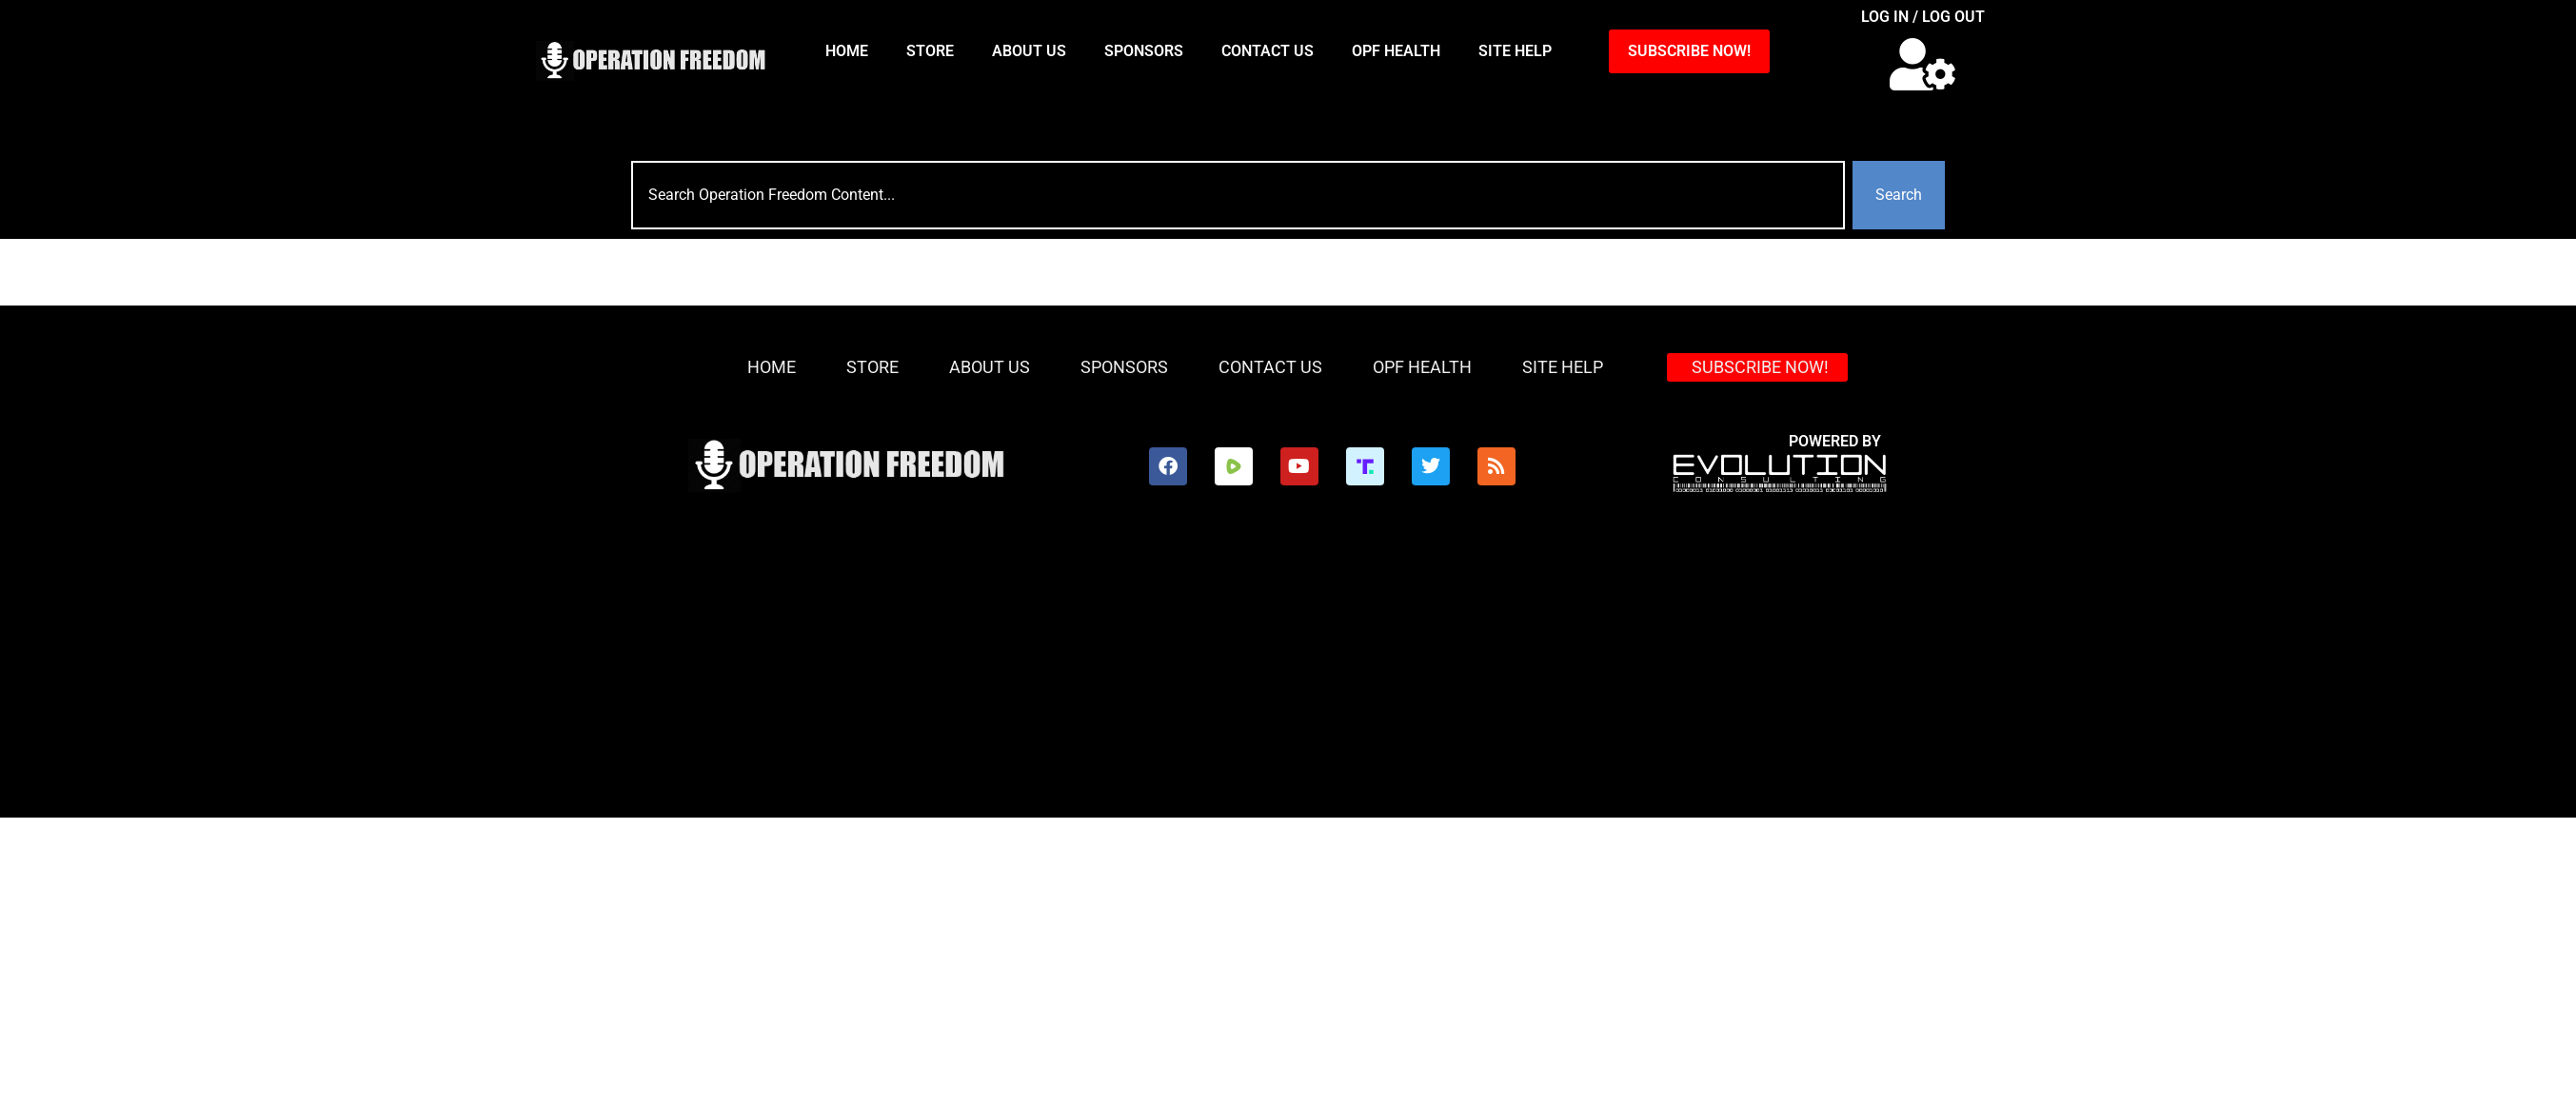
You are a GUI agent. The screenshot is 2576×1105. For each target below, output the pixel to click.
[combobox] (1238, 195)
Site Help (1515, 51)
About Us (1029, 51)
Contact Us (1267, 51)
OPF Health (1396, 51)
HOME (846, 51)
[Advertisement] (1159, 675)
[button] (1922, 64)
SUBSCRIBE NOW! (1689, 51)
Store (930, 51)
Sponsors (1143, 51)
